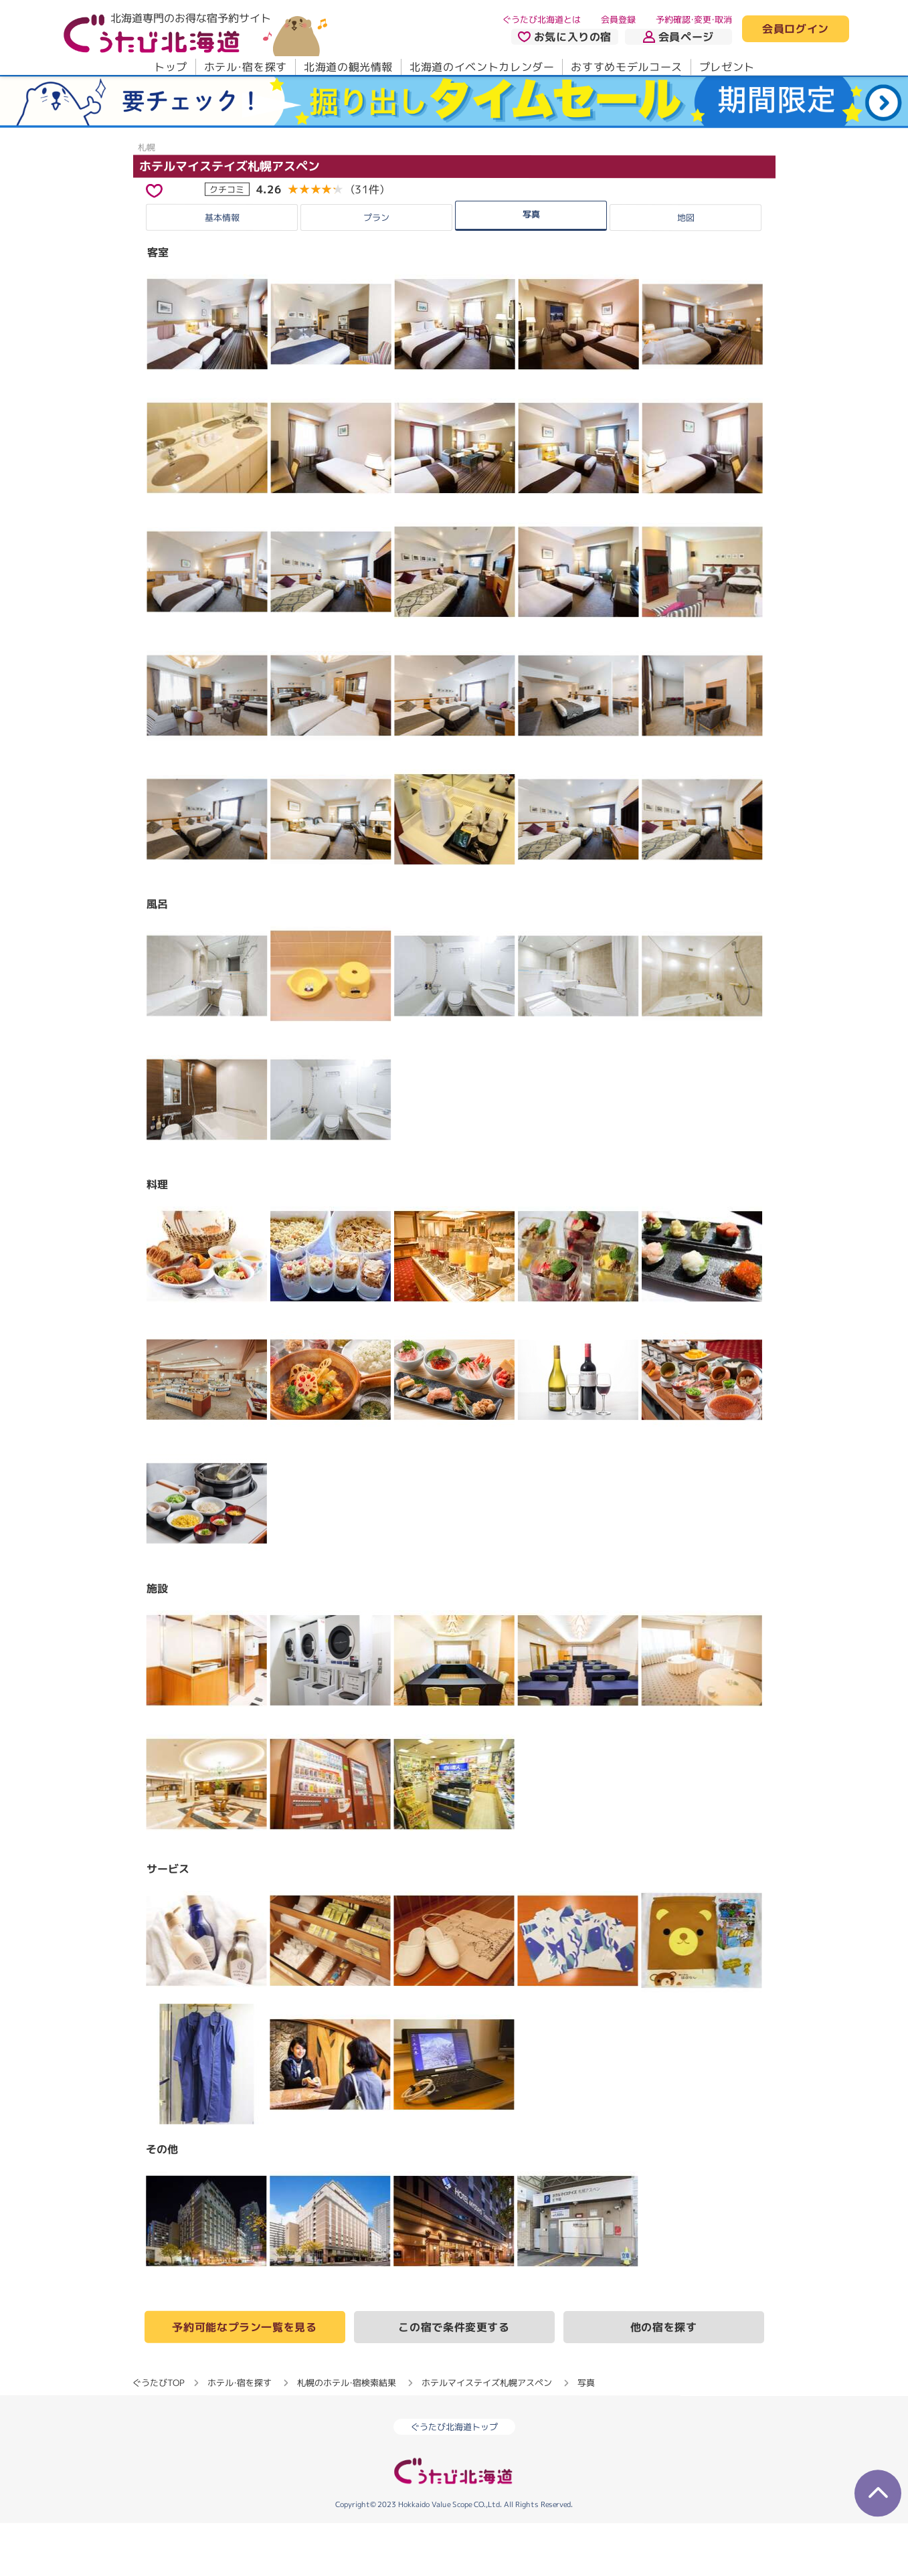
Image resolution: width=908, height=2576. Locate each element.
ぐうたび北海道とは (542, 19)
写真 (531, 267)
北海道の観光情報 (347, 67)
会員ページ (678, 36)
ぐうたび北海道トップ (454, 2480)
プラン (376, 270)
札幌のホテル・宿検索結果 (346, 2435)
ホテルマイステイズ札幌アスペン (229, 219)
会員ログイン (795, 29)
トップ (170, 67)
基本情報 (222, 270)
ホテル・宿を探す (244, 67)
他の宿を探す (663, 2380)
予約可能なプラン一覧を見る (244, 2380)
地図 (686, 270)
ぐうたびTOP (158, 2435)
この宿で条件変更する (453, 2380)
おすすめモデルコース (626, 67)
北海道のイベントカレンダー (482, 67)
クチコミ (226, 242)
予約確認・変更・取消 (694, 19)
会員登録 (618, 19)
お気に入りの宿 (564, 36)
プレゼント (726, 67)
